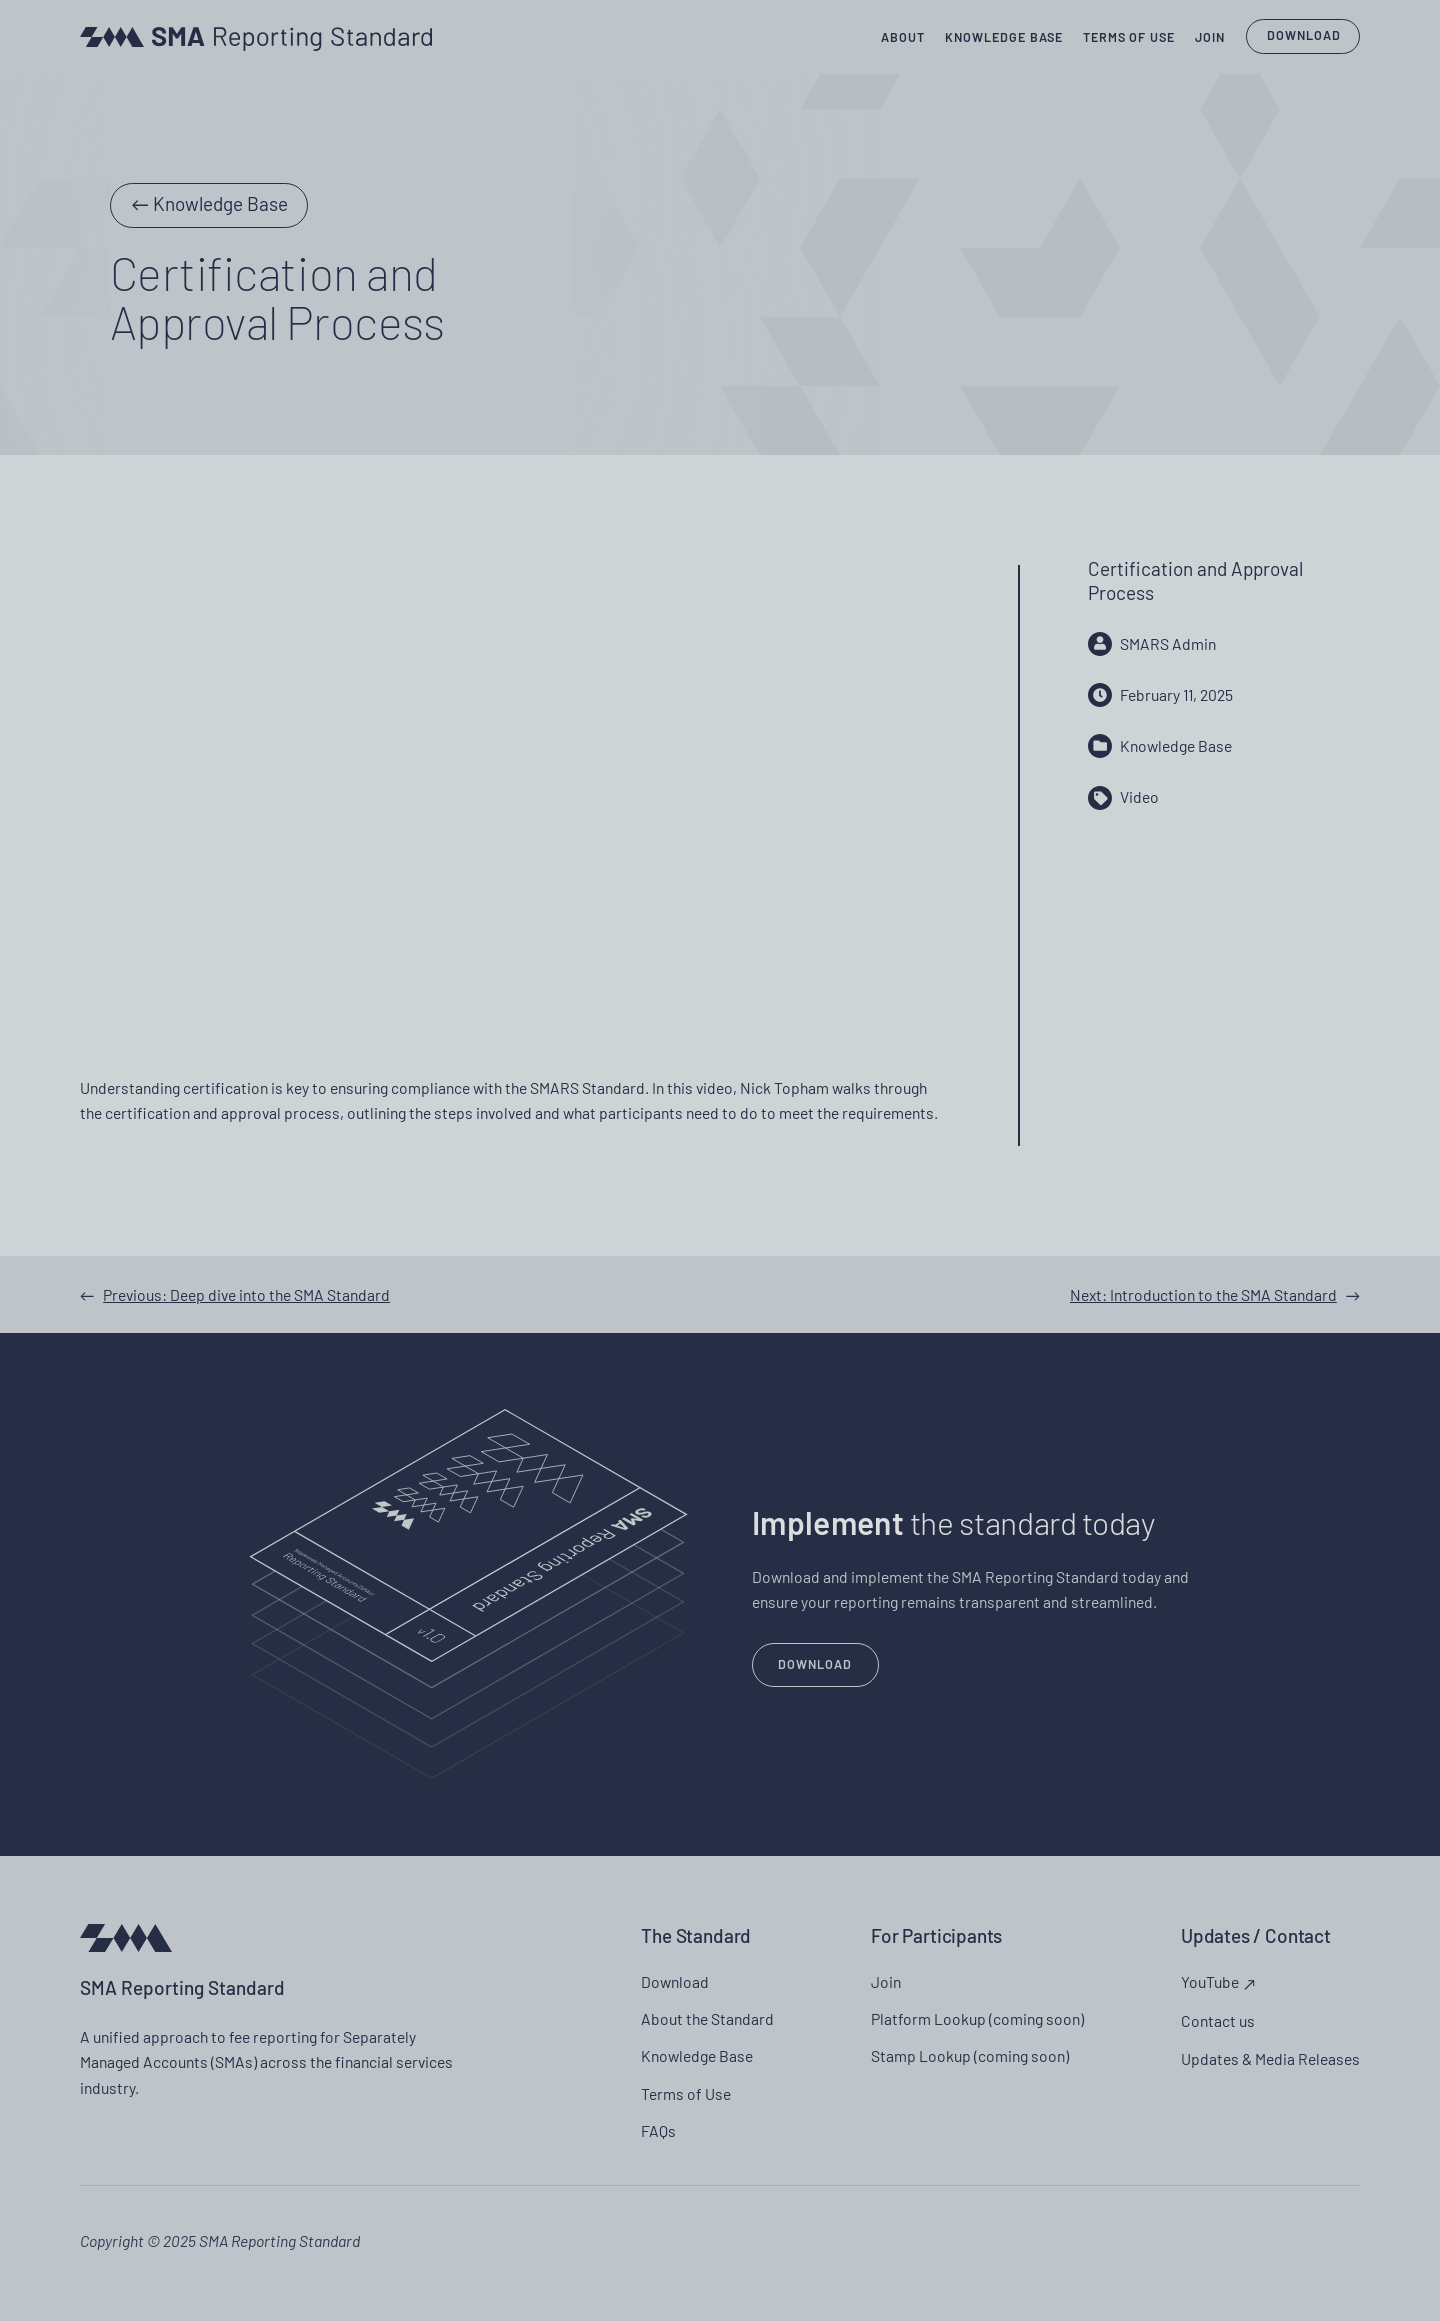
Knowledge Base (220, 203)
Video (1139, 796)
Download (1304, 35)
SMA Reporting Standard (182, 1987)
